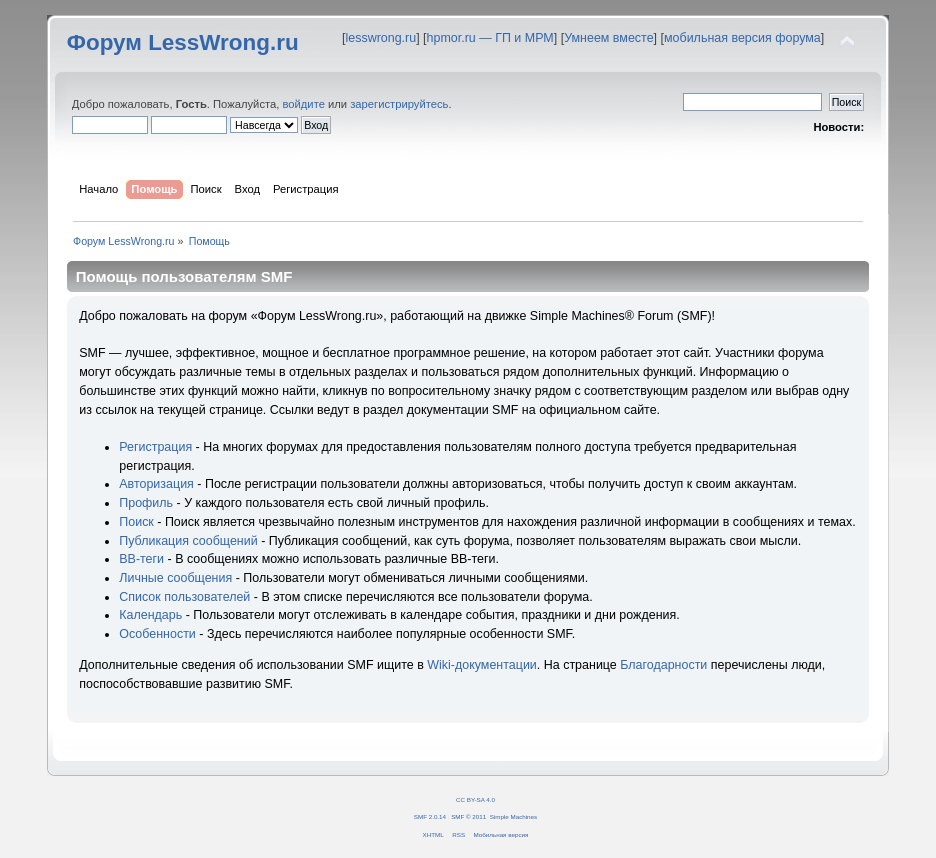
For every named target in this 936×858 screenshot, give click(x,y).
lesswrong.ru (380, 38)
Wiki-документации (482, 665)
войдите (303, 104)
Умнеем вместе (608, 38)
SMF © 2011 (468, 816)
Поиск (136, 522)
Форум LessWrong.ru (183, 42)
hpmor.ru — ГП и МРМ (490, 38)
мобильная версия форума (742, 38)
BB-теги (141, 559)
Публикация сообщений (188, 541)
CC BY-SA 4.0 (475, 799)
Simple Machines (513, 816)
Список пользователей (184, 597)
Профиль (146, 503)
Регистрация (155, 447)
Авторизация (156, 484)
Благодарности (663, 665)
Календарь (150, 615)
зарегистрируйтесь (399, 104)
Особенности (157, 634)
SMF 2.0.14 (430, 816)
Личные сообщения (175, 578)
